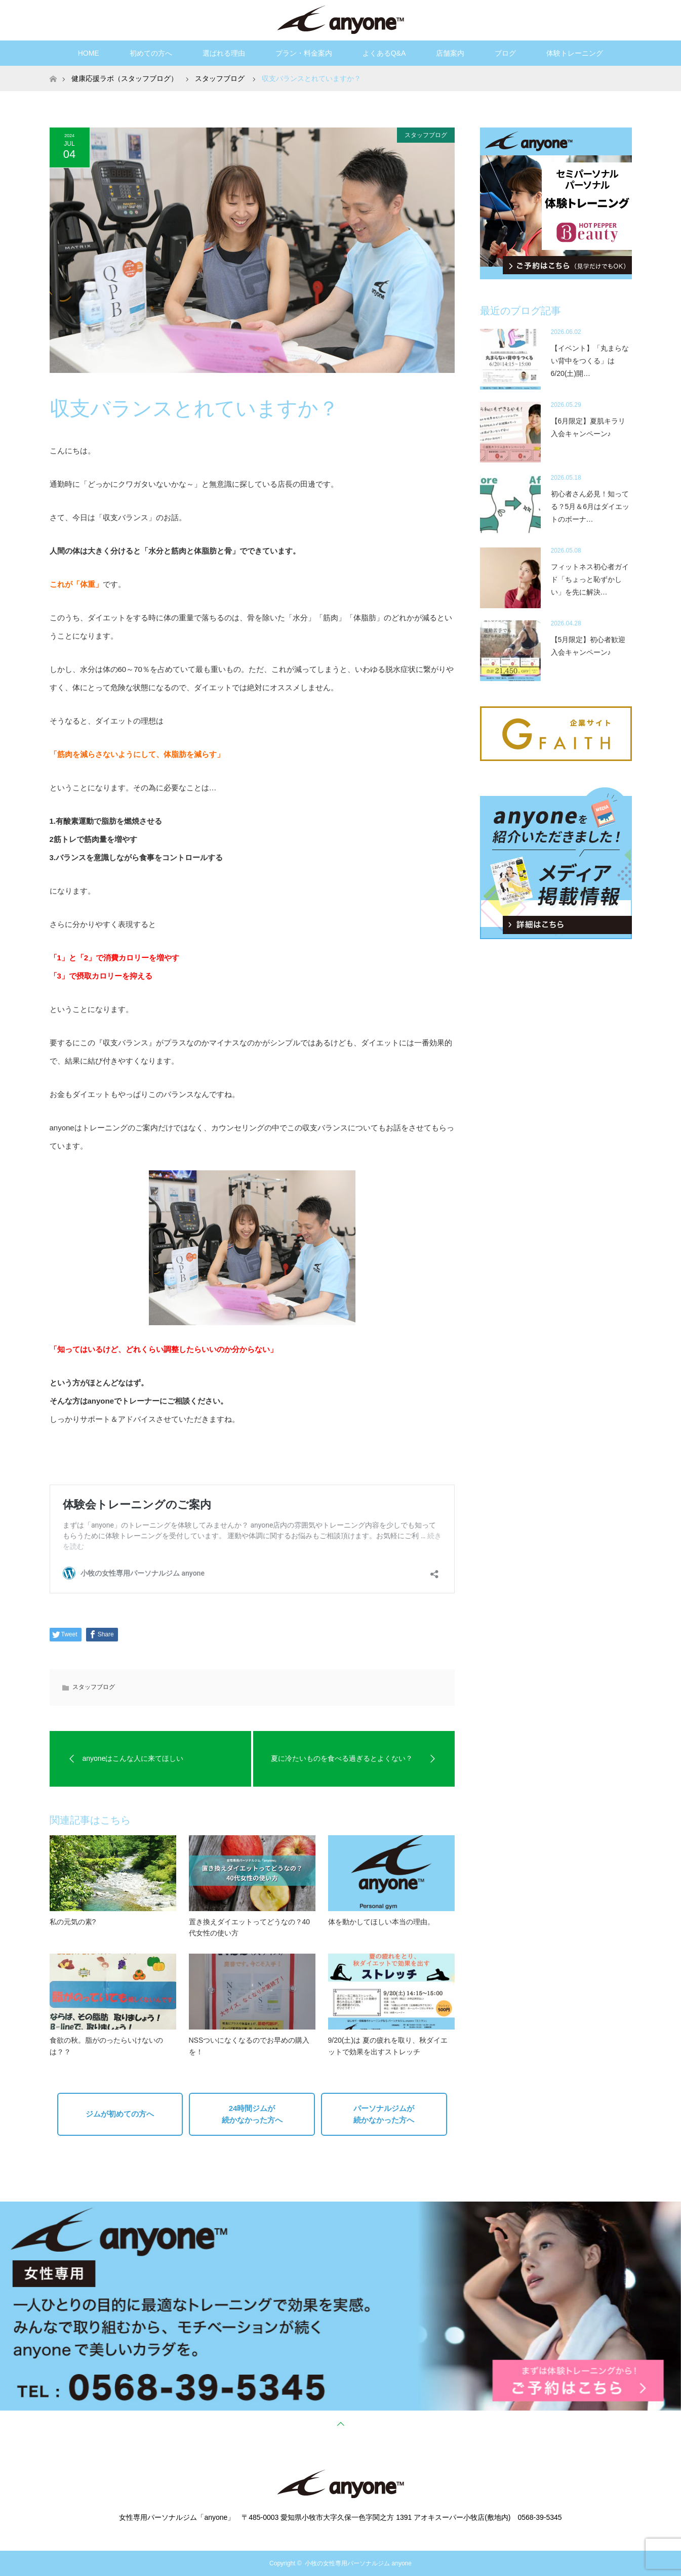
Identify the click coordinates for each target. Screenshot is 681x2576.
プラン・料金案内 (303, 53)
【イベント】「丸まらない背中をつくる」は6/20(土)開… (590, 360)
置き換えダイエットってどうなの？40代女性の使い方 (249, 1927)
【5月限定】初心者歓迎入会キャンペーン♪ (588, 646)
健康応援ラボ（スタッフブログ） (124, 78)
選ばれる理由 (224, 53)
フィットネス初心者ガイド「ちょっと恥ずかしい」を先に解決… (590, 579)
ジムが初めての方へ (120, 2113)
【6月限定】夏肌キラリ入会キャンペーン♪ (588, 427)
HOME (88, 53)
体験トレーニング (574, 53)
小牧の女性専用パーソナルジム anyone (358, 2563)
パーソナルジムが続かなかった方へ (383, 2114)
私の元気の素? (73, 1922)
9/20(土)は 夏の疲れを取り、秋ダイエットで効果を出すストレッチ (388, 2045)
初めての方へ (151, 53)
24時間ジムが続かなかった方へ (252, 2114)
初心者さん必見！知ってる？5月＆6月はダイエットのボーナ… (590, 506)
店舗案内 (450, 53)
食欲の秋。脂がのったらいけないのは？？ (106, 2045)
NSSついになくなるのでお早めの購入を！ (249, 2045)
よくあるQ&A (384, 53)
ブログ (505, 53)
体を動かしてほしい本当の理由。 (381, 1922)
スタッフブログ (426, 135)
